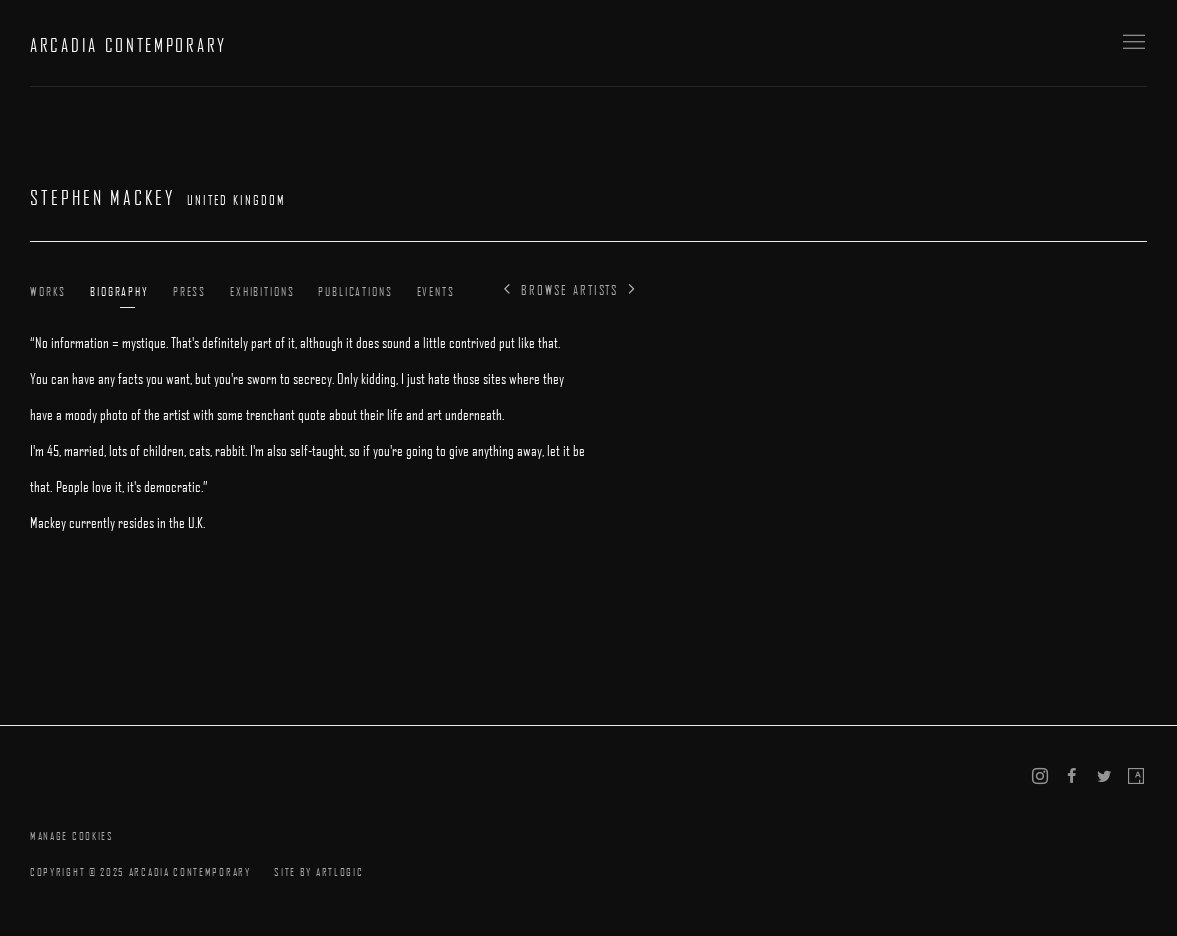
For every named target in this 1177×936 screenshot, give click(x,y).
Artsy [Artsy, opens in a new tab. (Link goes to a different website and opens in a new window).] (1136, 777)
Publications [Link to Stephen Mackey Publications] (355, 291)
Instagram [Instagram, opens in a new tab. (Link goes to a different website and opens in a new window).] (1040, 777)
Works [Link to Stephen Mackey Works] (48, 291)
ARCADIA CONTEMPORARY (128, 45)
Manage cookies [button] (72, 835)
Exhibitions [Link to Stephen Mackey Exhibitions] (262, 291)
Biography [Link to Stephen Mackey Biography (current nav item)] (119, 291)
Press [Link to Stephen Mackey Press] (189, 291)
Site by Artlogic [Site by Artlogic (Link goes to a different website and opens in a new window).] (318, 871)
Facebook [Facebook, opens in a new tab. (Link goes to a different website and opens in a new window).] (1072, 777)
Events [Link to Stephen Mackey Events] (436, 291)
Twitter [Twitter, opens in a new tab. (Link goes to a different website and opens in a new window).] (1104, 777)
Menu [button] (1132, 43)
